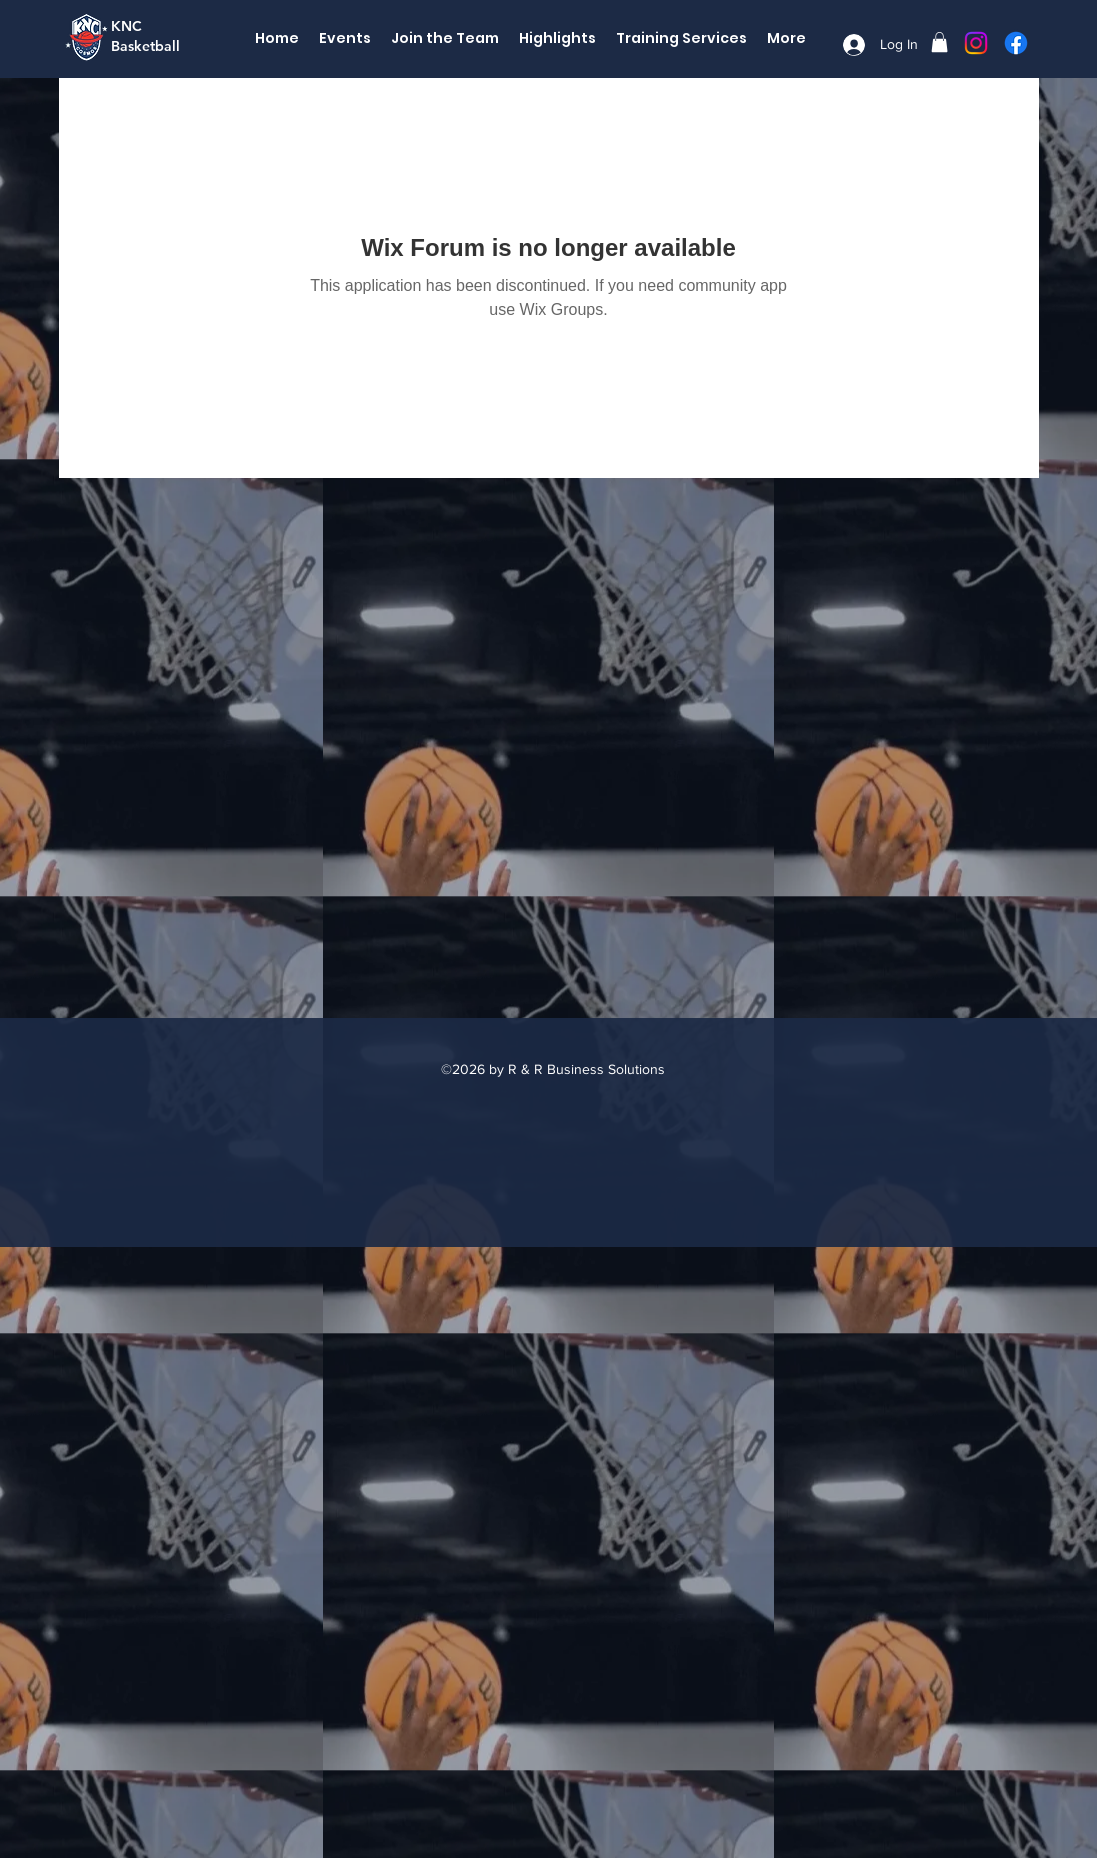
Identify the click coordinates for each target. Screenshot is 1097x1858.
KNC (126, 26)
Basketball (145, 46)
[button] (939, 42)
